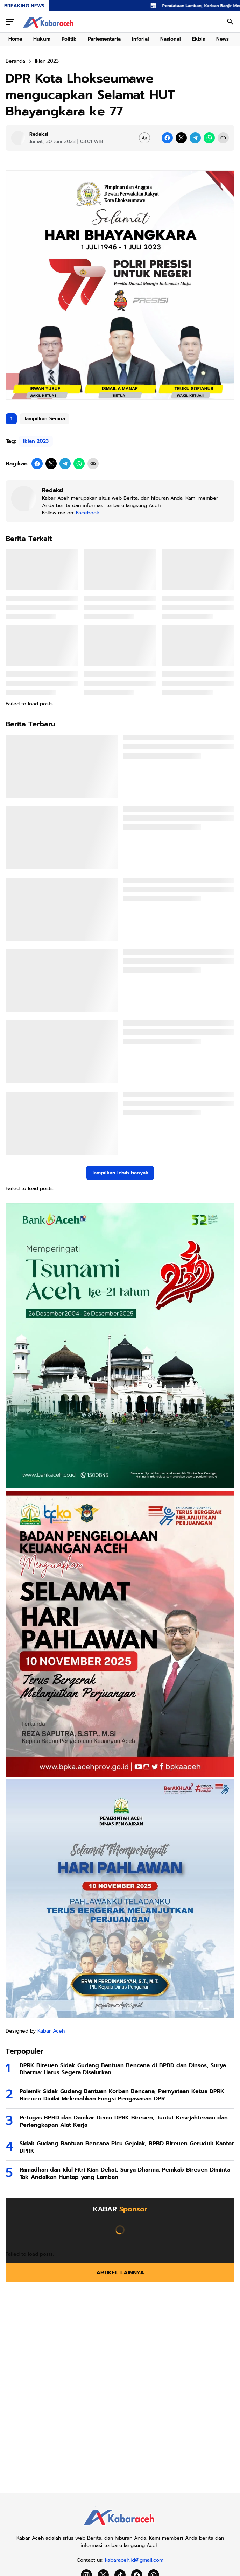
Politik (69, 39)
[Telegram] (195, 137)
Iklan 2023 (36, 441)
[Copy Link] (223, 137)
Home (15, 39)
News (222, 39)
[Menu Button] (10, 22)
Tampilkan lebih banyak (120, 1172)
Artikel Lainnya (120, 2272)
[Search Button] (230, 22)
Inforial (140, 39)
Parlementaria (104, 39)
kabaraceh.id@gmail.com (134, 2560)
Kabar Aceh (51, 2031)
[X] (181, 137)
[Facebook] (167, 137)
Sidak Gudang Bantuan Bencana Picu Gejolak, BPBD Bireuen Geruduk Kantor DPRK (127, 2147)
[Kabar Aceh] (120, 2527)
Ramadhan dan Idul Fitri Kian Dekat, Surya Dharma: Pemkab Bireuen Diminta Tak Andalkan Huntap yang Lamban (125, 2173)
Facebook (87, 512)
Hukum (41, 39)
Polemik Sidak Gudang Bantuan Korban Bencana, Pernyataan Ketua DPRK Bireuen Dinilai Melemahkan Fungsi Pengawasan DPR (122, 2095)
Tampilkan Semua (44, 418)
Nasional (170, 39)
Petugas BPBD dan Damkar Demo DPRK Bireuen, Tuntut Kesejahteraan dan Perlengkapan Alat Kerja (124, 2121)
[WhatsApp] (209, 137)
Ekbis (198, 39)
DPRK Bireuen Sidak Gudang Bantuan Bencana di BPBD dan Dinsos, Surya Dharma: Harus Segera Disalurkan (123, 2069)
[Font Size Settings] (144, 137)
